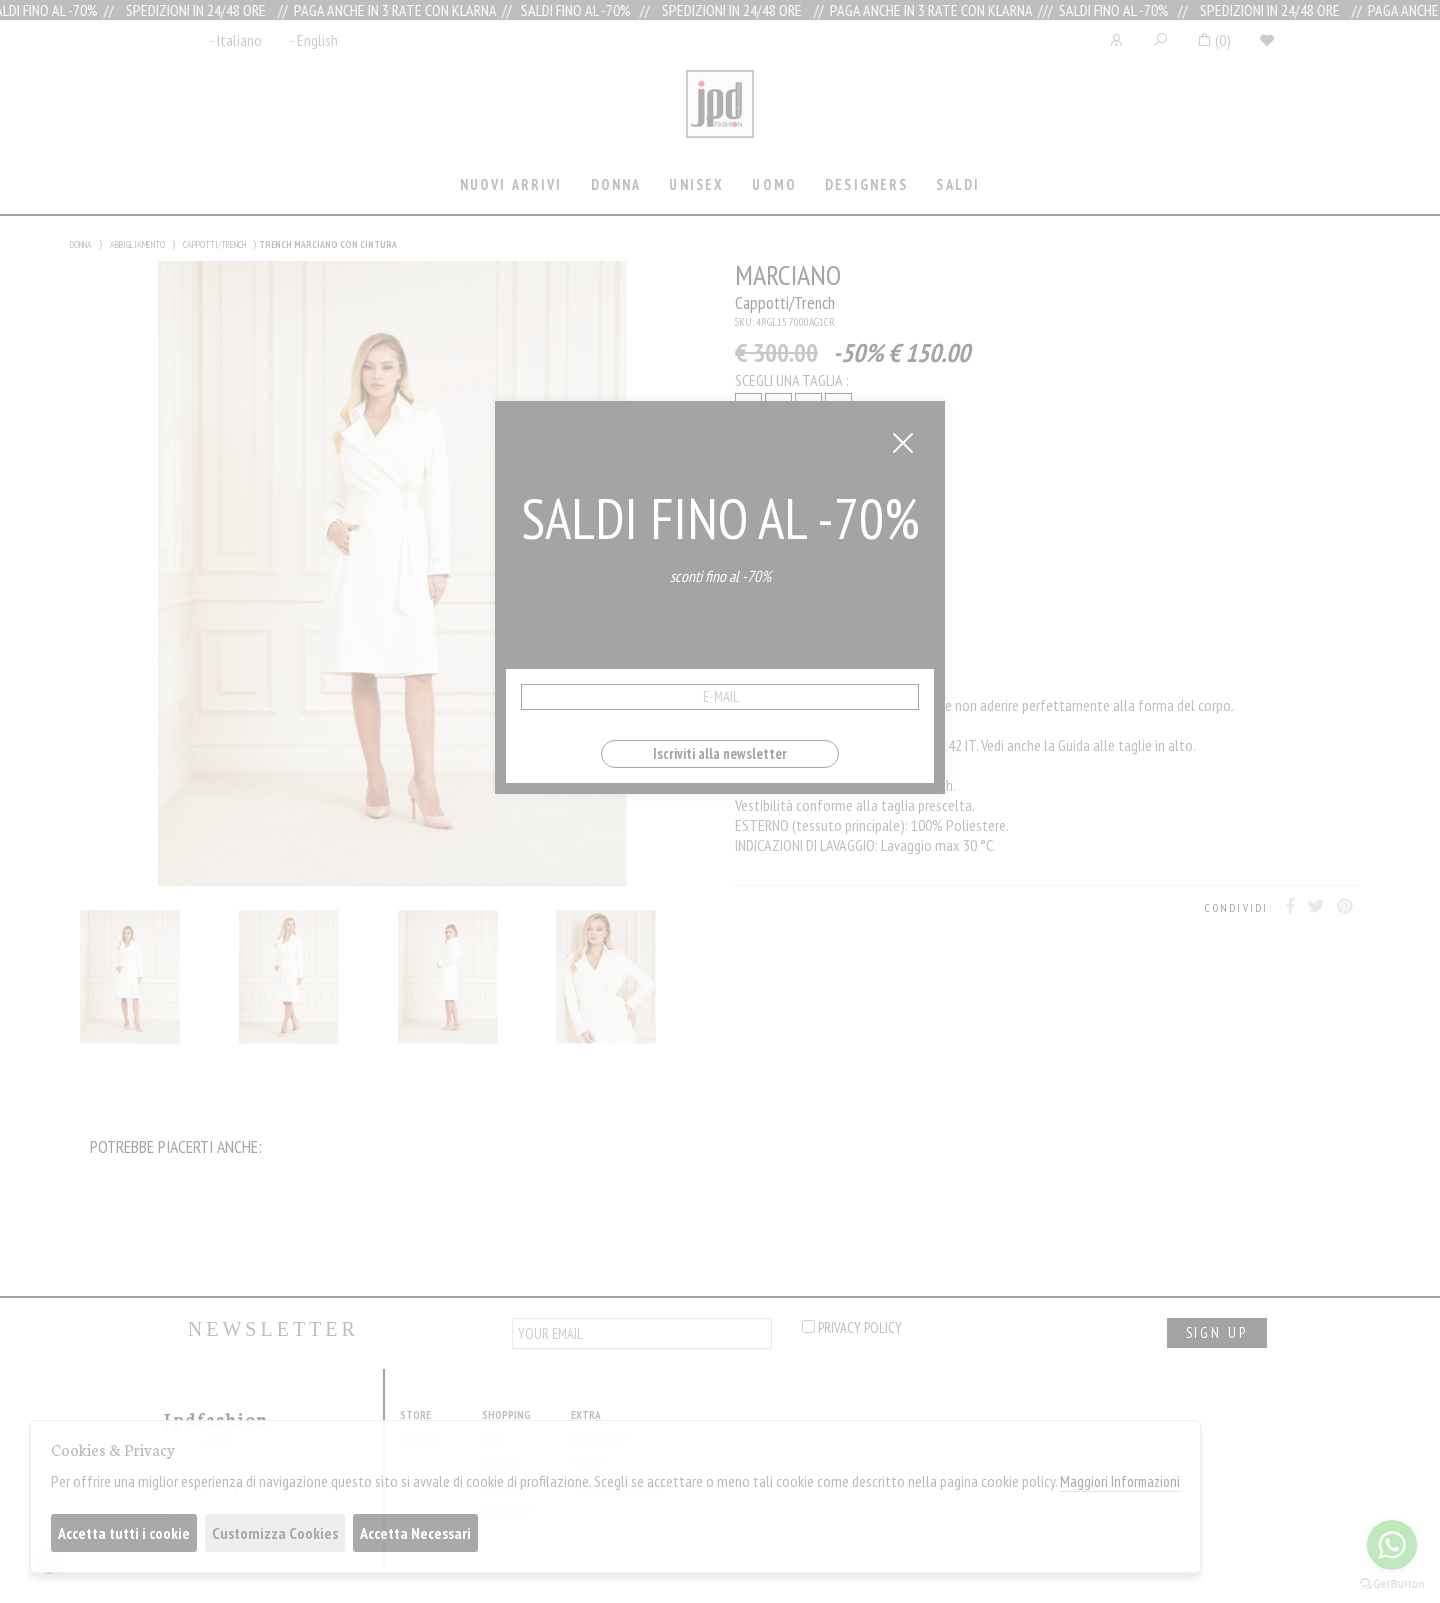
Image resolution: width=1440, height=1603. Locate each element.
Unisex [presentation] (696, 184)
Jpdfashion (720, 117)
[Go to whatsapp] (1392, 1545)
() (1213, 40)
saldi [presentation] (958, 184)
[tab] (511, 186)
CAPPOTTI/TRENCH (214, 244)
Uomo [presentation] (774, 184)
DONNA (81, 244)
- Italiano (236, 40)
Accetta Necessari (415, 1533)
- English (314, 40)
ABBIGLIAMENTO (137, 244)
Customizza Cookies (275, 1533)
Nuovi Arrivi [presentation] (511, 184)
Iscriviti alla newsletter (720, 753)
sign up (1217, 1332)
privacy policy (852, 1327)
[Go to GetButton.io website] (1392, 1583)
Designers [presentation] (866, 184)
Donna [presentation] (616, 184)
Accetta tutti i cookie (124, 1533)
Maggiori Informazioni (1120, 1481)
